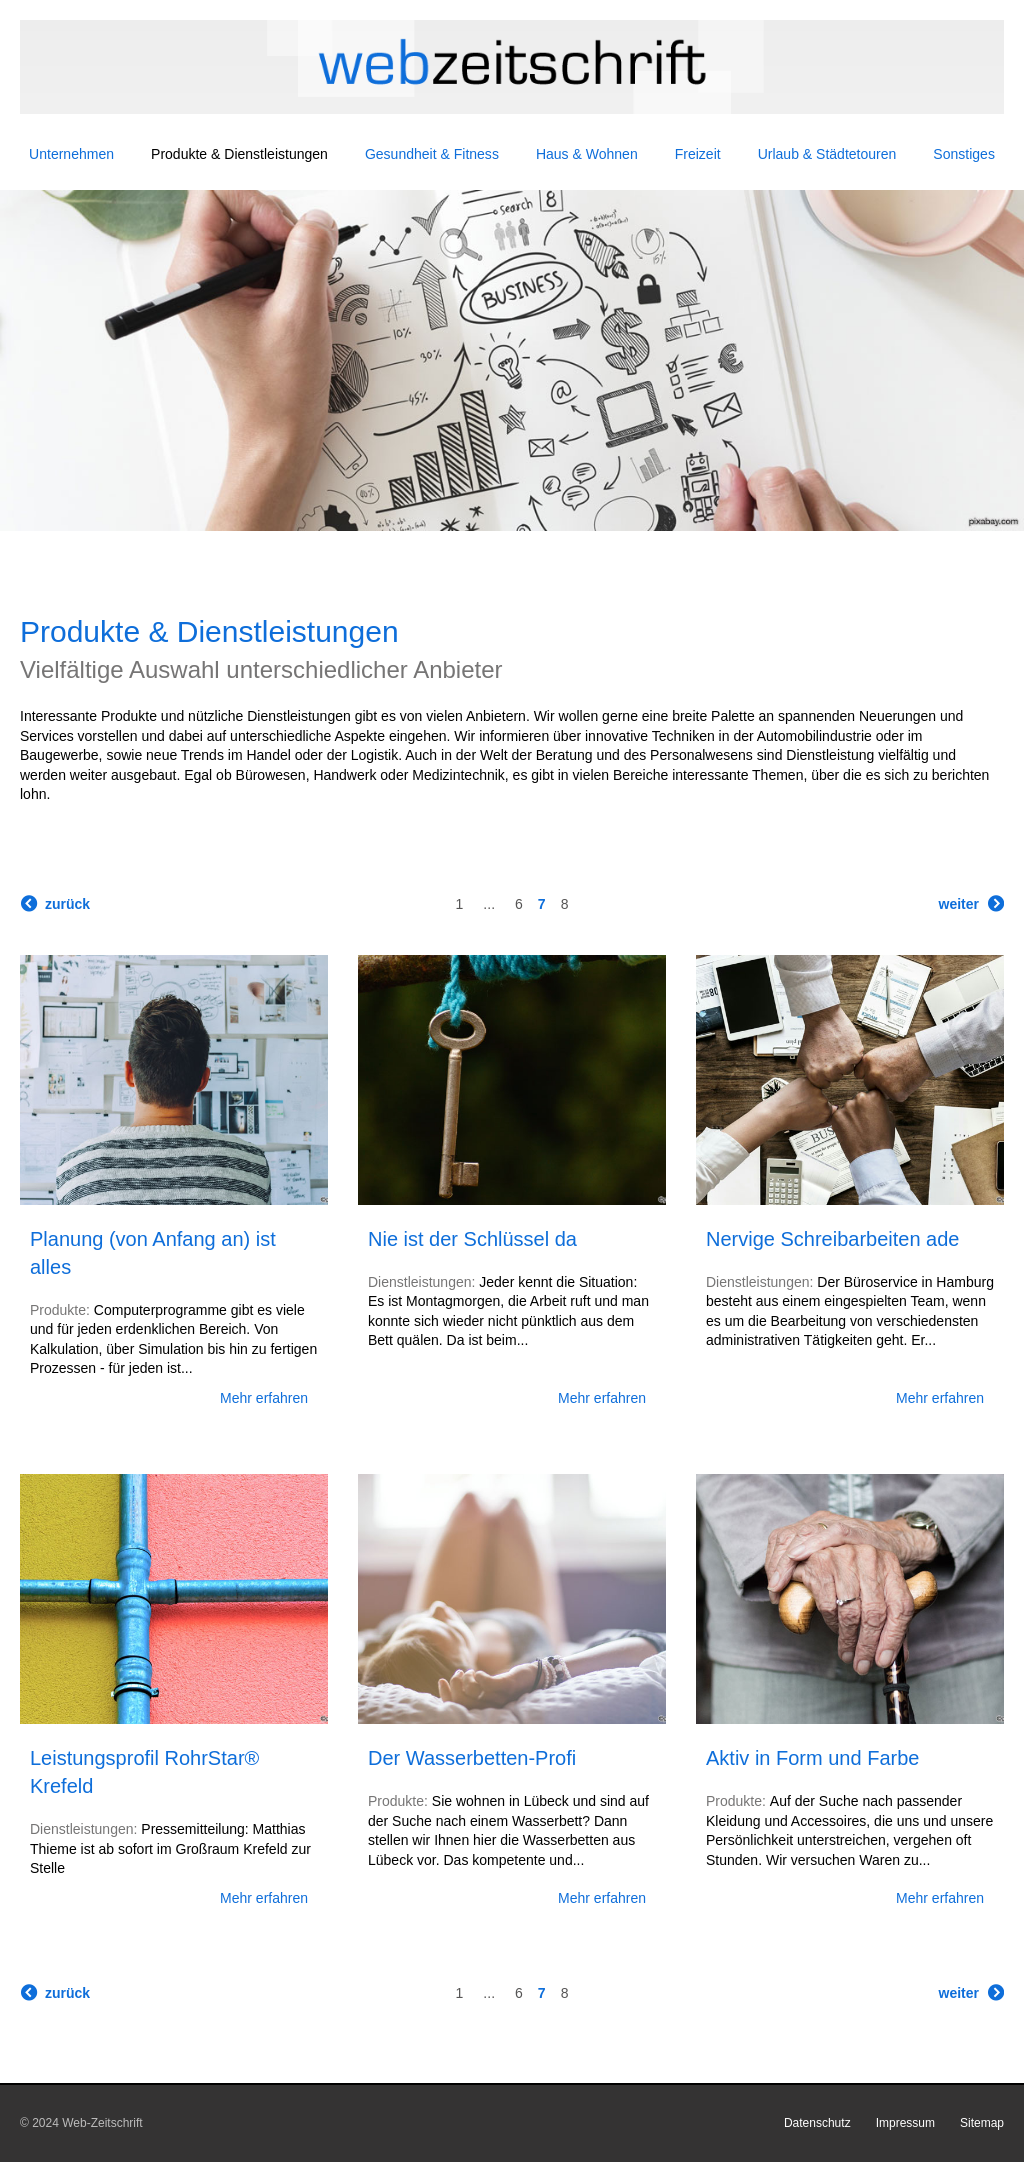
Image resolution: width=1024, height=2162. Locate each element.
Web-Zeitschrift (102, 2123)
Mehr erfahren (264, 1398)
